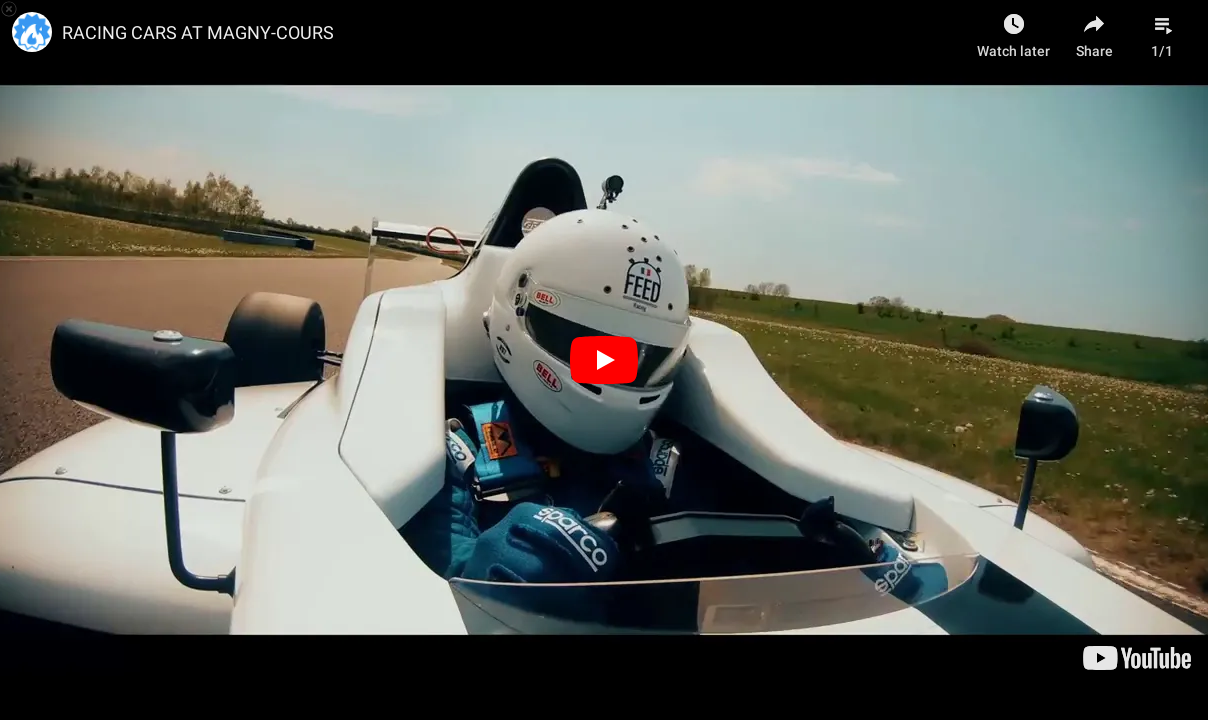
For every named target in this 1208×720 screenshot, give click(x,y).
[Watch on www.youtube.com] (1137, 658)
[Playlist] (1162, 30)
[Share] (1094, 30)
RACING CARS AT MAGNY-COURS (198, 32)
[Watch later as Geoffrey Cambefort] (1013, 30)
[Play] (604, 360)
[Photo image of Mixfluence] (32, 32)
